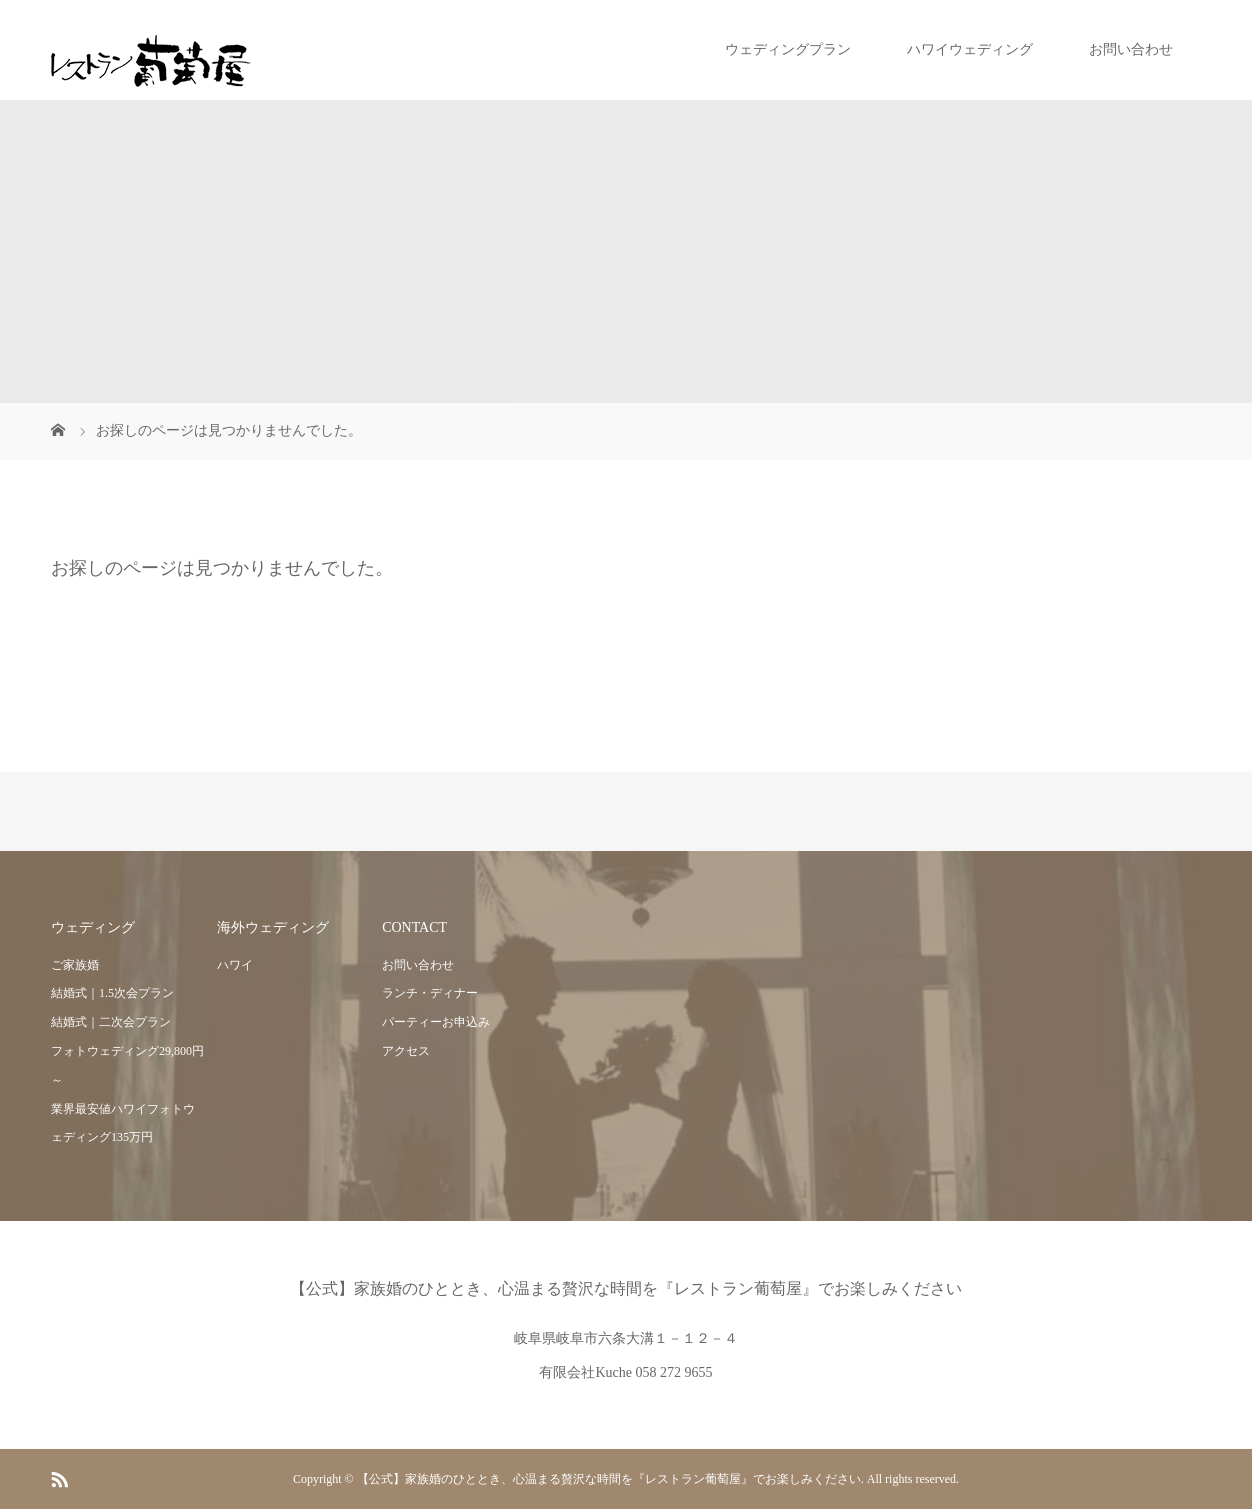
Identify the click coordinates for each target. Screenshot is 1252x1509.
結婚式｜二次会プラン (111, 1022)
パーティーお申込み (436, 1022)
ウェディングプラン (788, 49)
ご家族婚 (75, 965)
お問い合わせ (1131, 49)
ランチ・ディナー (430, 993)
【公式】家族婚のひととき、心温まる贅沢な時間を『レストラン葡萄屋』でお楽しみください (626, 1288)
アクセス (406, 1051)
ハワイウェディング (970, 49)
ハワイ (235, 965)
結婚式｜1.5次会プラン (112, 993)
